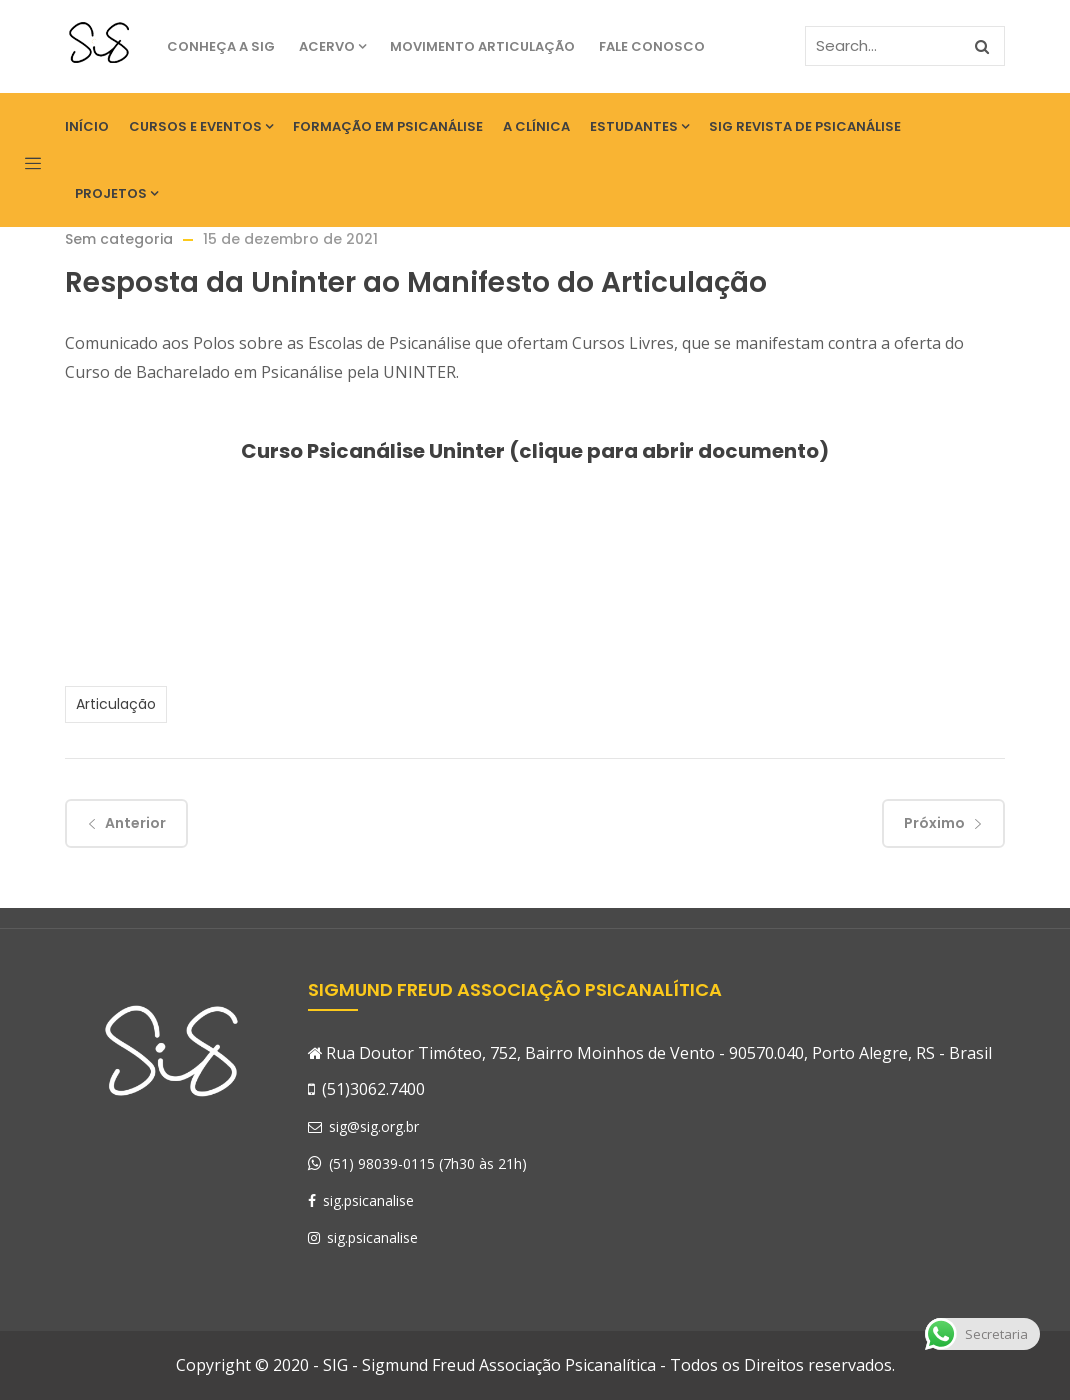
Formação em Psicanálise (388, 126)
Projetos (116, 193)
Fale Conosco (652, 46)
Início (87, 126)
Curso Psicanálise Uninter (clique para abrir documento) (535, 451)
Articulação (116, 704)
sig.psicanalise (361, 1200)
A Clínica (536, 126)
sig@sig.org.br (363, 1126)
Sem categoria (119, 239)
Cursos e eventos (201, 126)
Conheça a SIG (221, 46)
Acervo (332, 46)
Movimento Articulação (482, 46)
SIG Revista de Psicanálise (805, 126)
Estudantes (639, 126)
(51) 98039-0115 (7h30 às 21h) (428, 1163)
